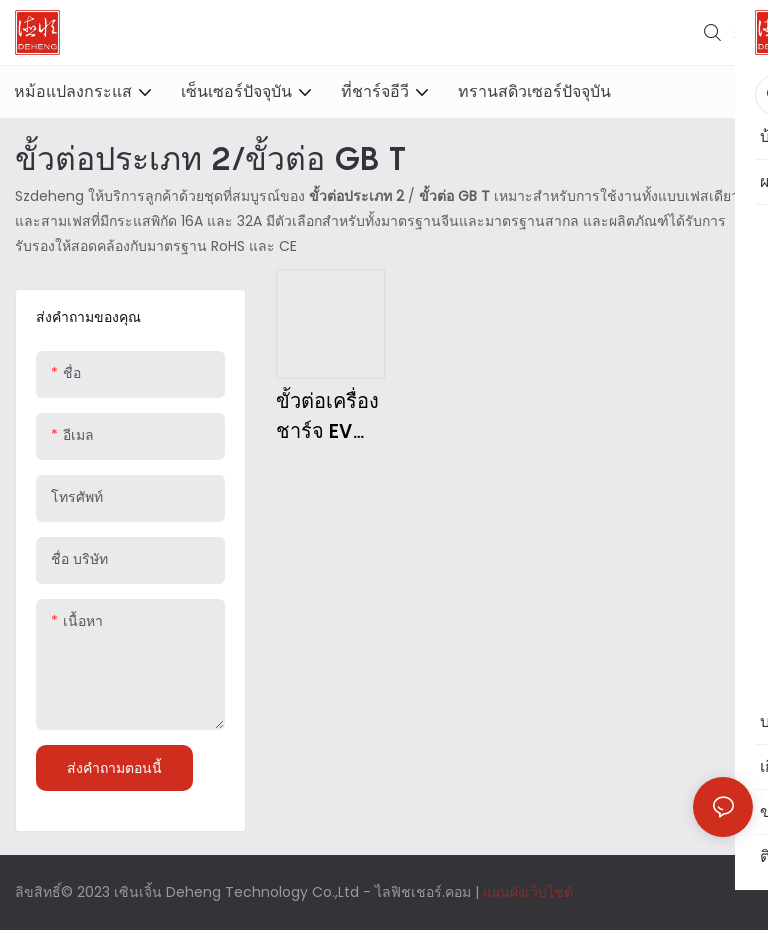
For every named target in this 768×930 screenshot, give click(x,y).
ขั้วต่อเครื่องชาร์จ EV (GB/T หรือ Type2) (327, 417)
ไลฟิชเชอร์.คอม (425, 892)
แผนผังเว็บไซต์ (528, 892)
